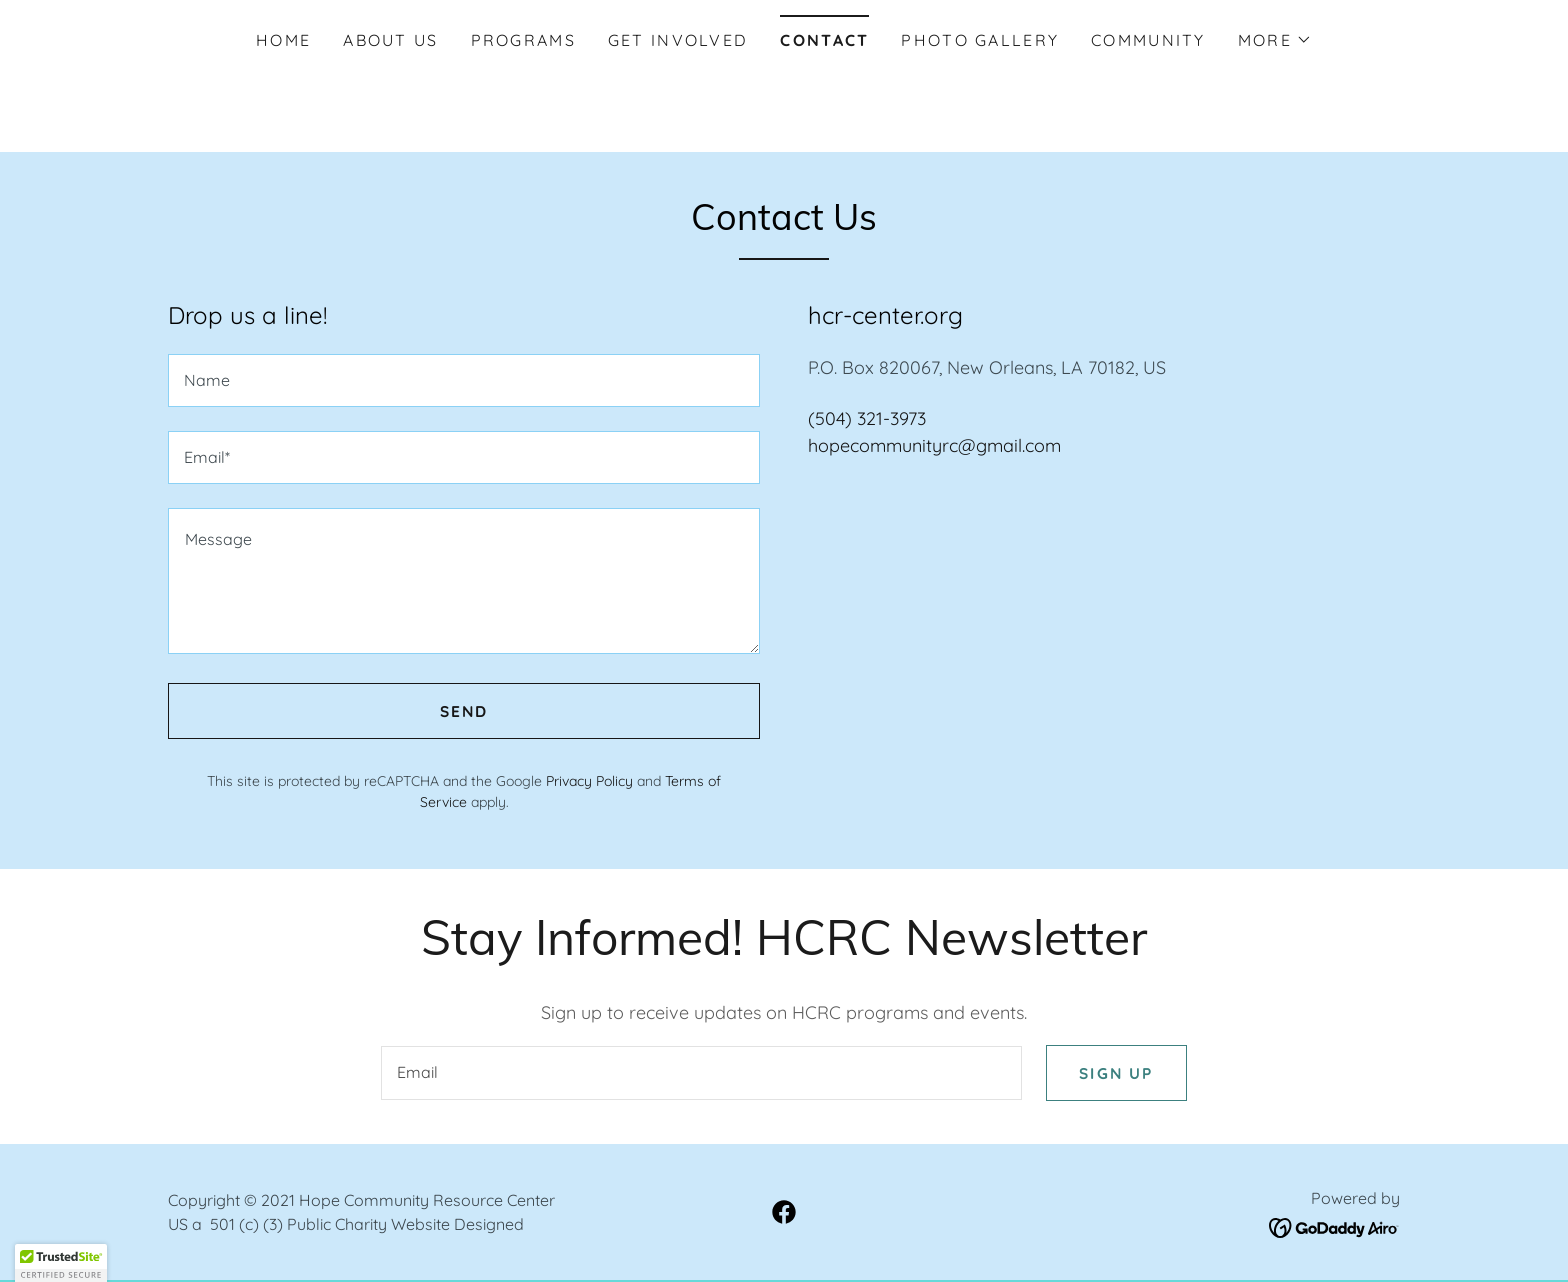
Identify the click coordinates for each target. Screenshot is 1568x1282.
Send (463, 711)
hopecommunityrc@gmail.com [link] (934, 445)
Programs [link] (523, 40)
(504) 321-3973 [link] (867, 418)
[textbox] (464, 380)
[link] (784, 1214)
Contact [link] (824, 40)
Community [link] (1148, 40)
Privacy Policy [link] (589, 781)
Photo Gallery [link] (980, 40)
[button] (1275, 40)
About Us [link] (390, 40)
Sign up (1115, 1074)
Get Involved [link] (678, 40)
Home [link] (283, 40)
